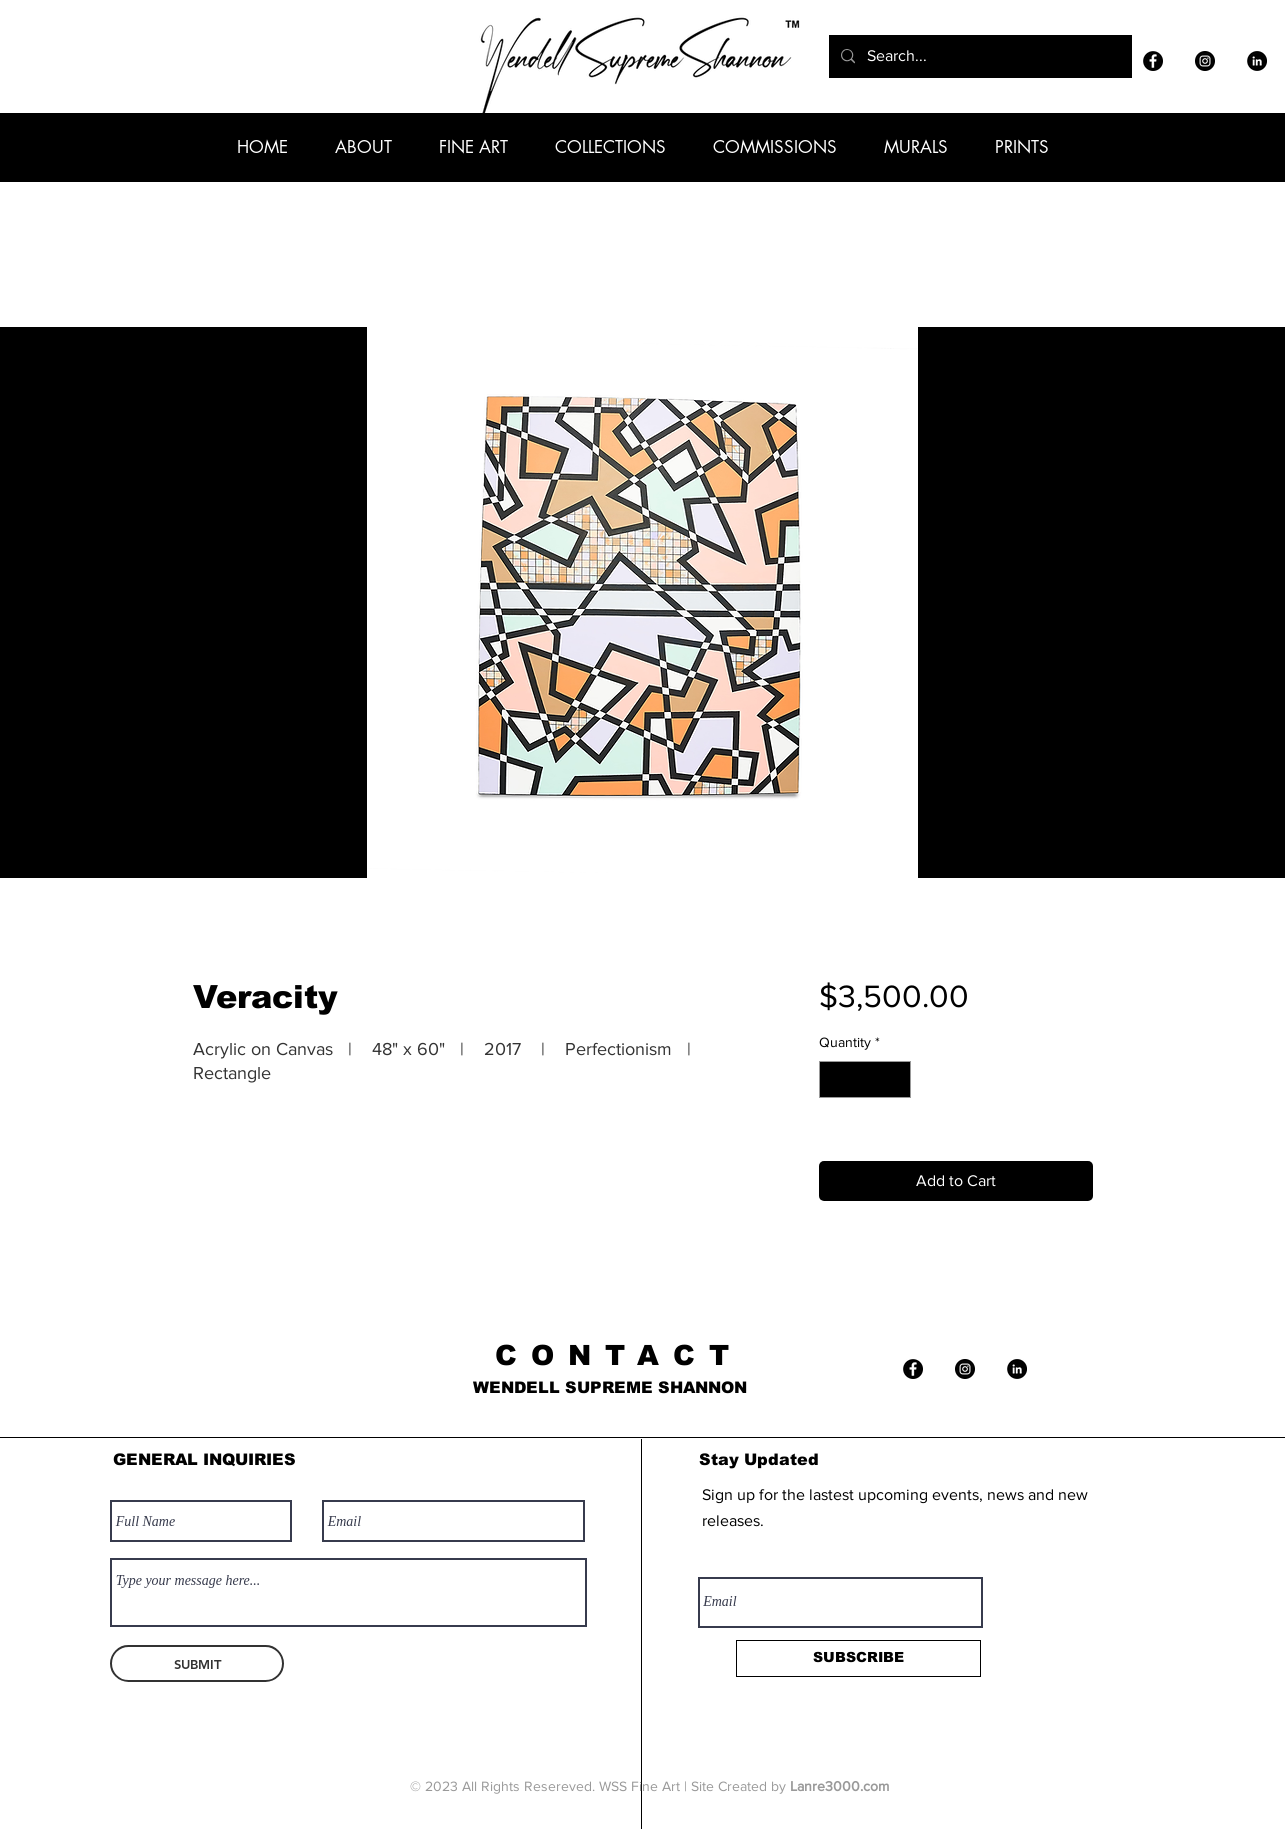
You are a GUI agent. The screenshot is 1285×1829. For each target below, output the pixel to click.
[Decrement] (834, 1079)
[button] (363, 147)
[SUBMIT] (197, 1663)
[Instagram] (1205, 61)
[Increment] (895, 1079)
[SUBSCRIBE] (858, 1658)
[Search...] (978, 56)
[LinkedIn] (1257, 61)
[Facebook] (1153, 61)
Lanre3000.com (839, 1786)
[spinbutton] (865, 1079)
